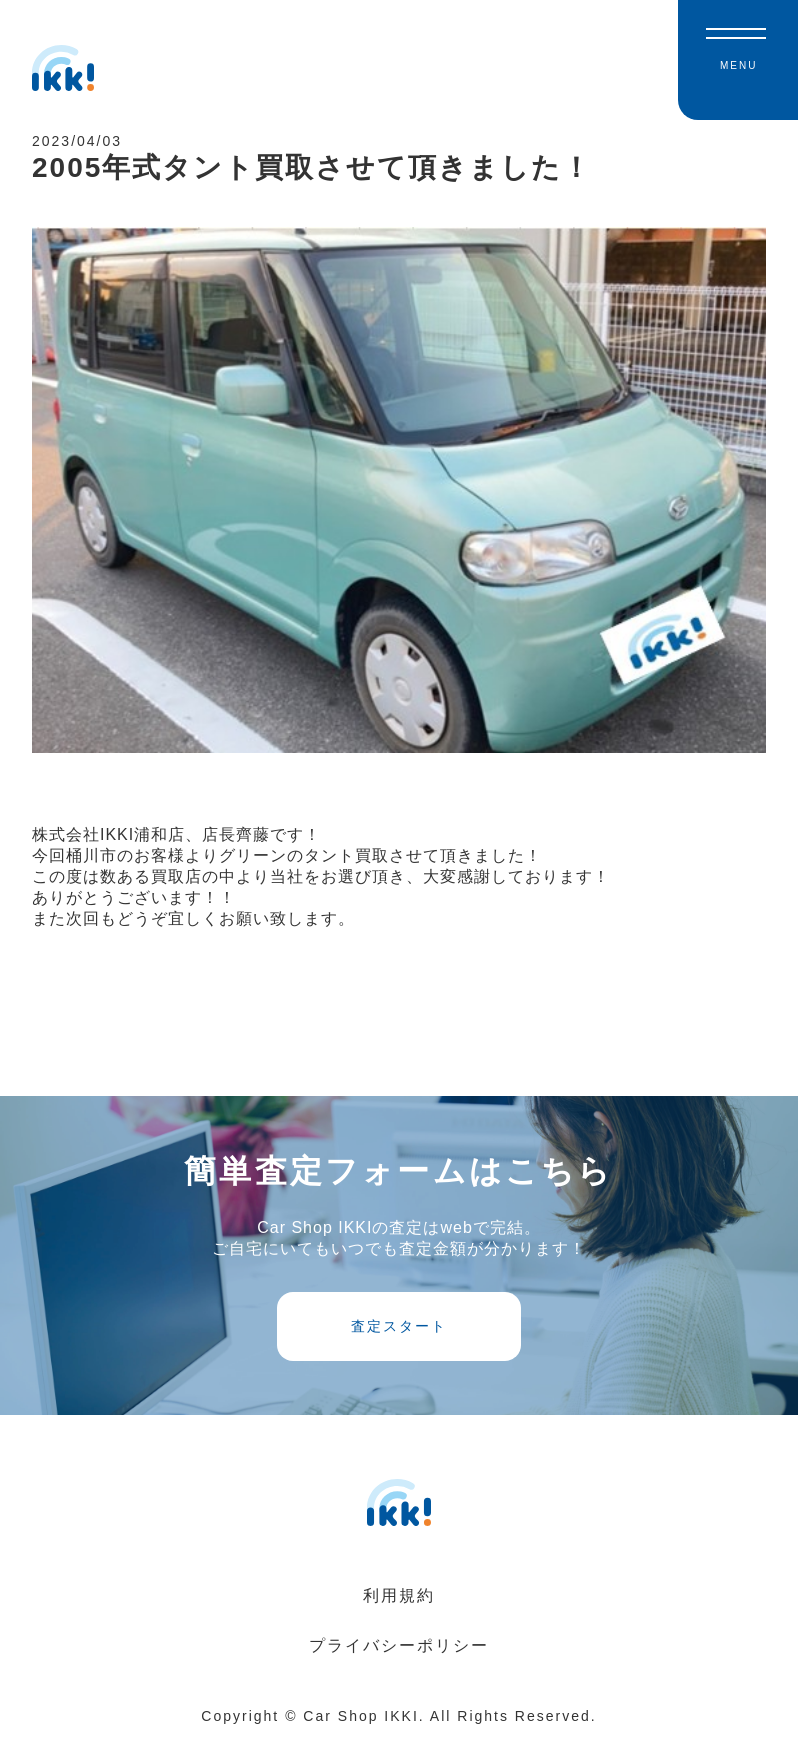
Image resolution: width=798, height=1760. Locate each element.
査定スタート (399, 1344)
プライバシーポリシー (399, 1665)
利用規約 (399, 1615)
